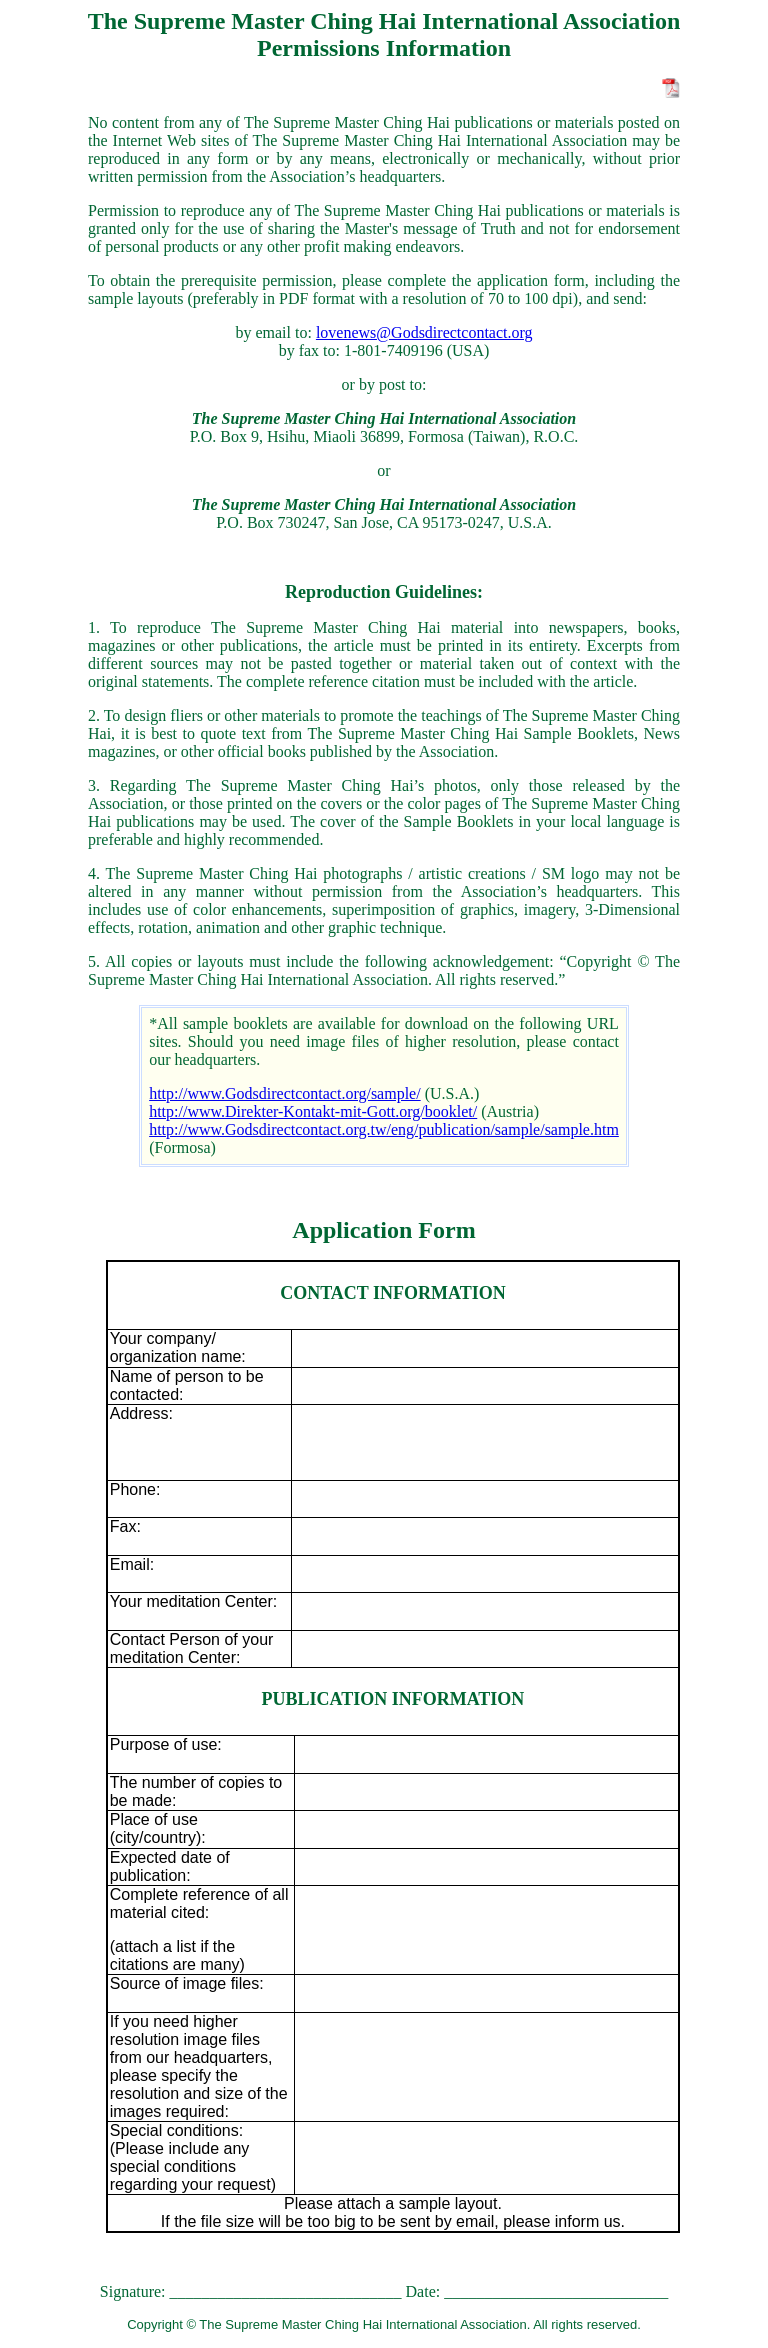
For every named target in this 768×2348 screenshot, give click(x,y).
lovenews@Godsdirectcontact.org (424, 332)
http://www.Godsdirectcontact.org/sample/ (285, 1093)
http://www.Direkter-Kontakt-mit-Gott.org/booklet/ (313, 1111)
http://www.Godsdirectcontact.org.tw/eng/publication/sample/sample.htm (384, 1129)
